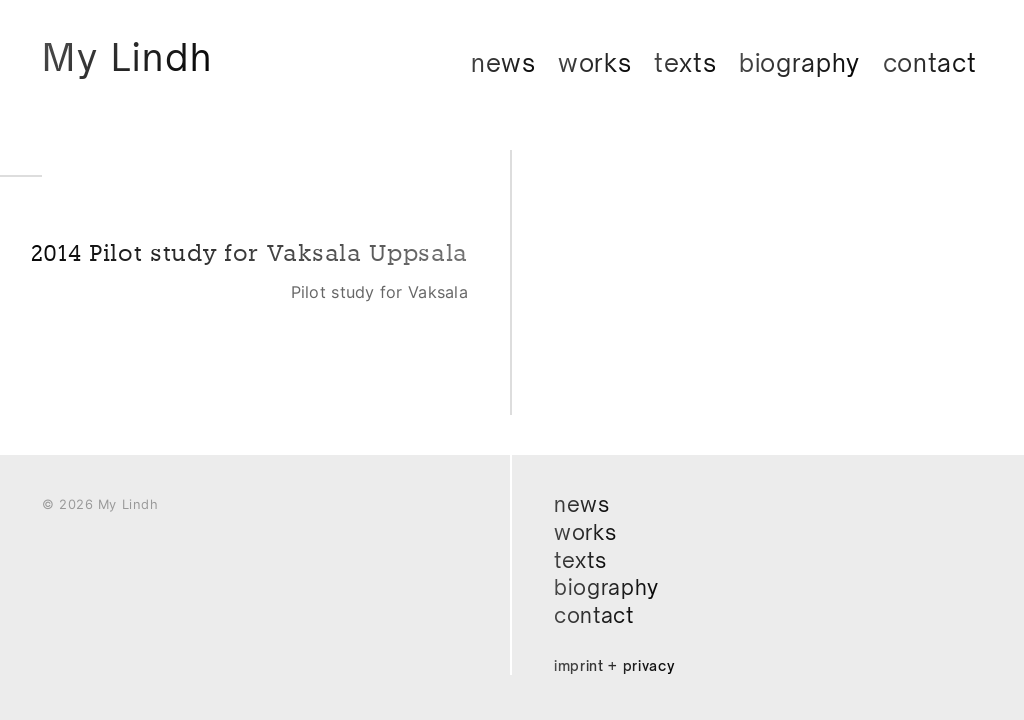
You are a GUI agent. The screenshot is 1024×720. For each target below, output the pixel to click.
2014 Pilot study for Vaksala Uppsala (296, 268)
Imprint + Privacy (616, 665)
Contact (930, 63)
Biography (799, 63)
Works (595, 63)
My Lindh (132, 58)
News (503, 63)
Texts (685, 63)
